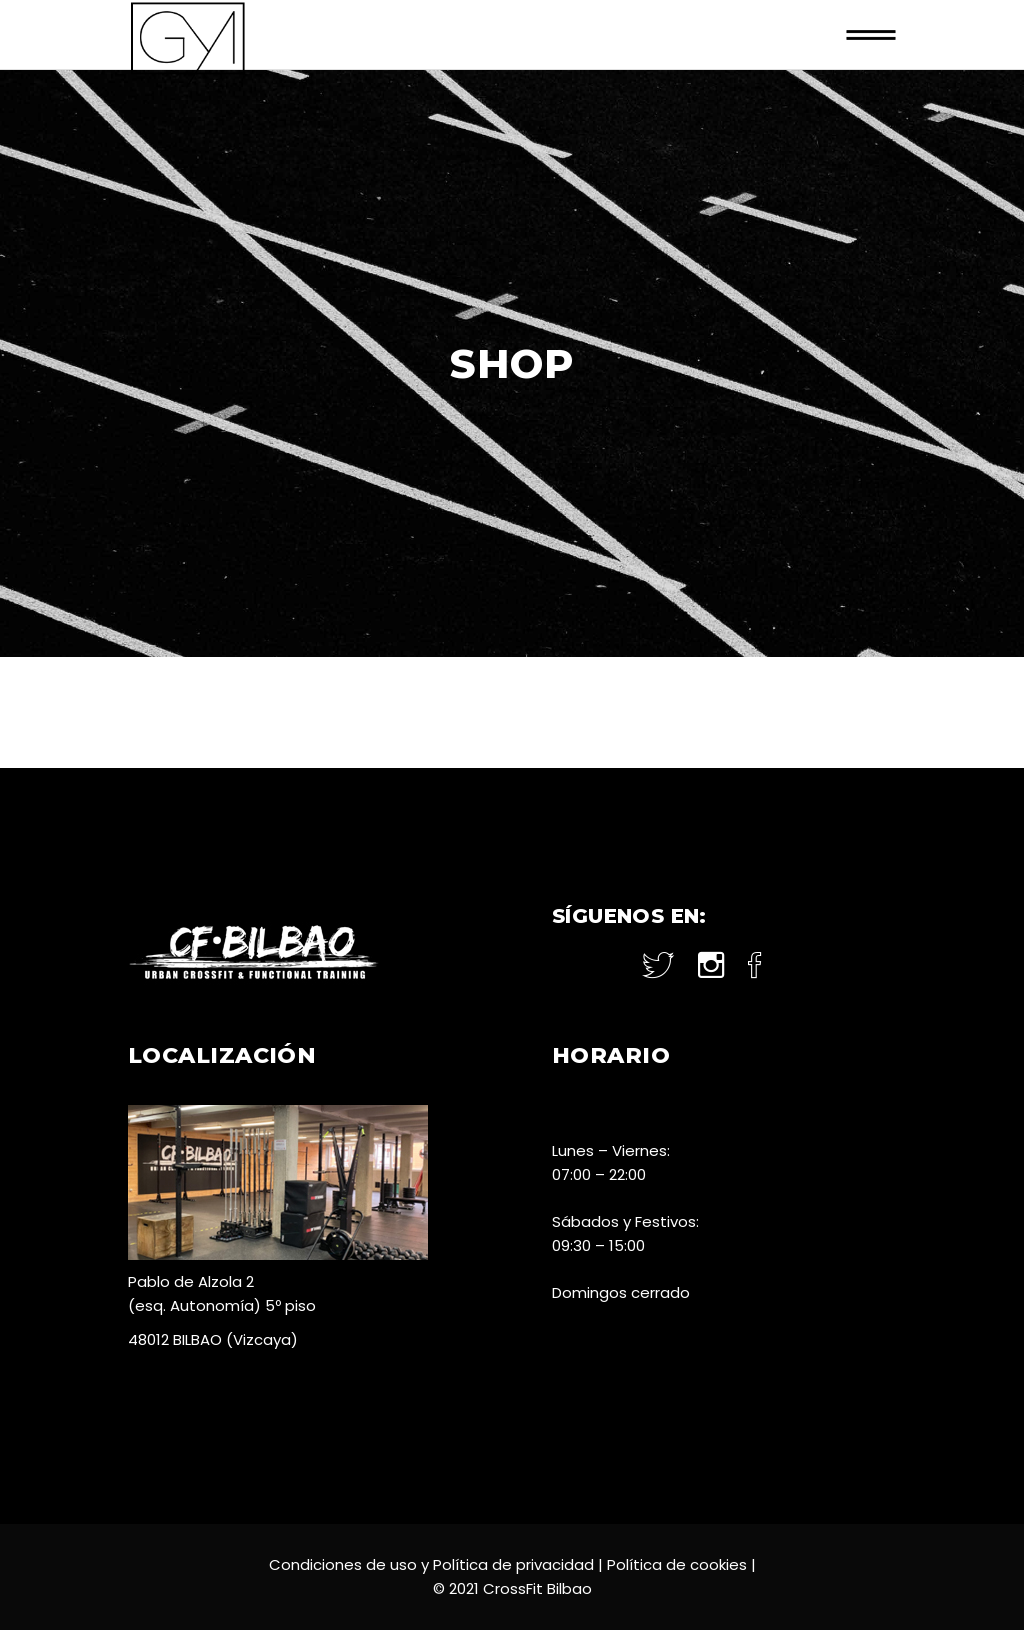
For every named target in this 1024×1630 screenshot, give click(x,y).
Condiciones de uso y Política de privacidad (431, 1564)
